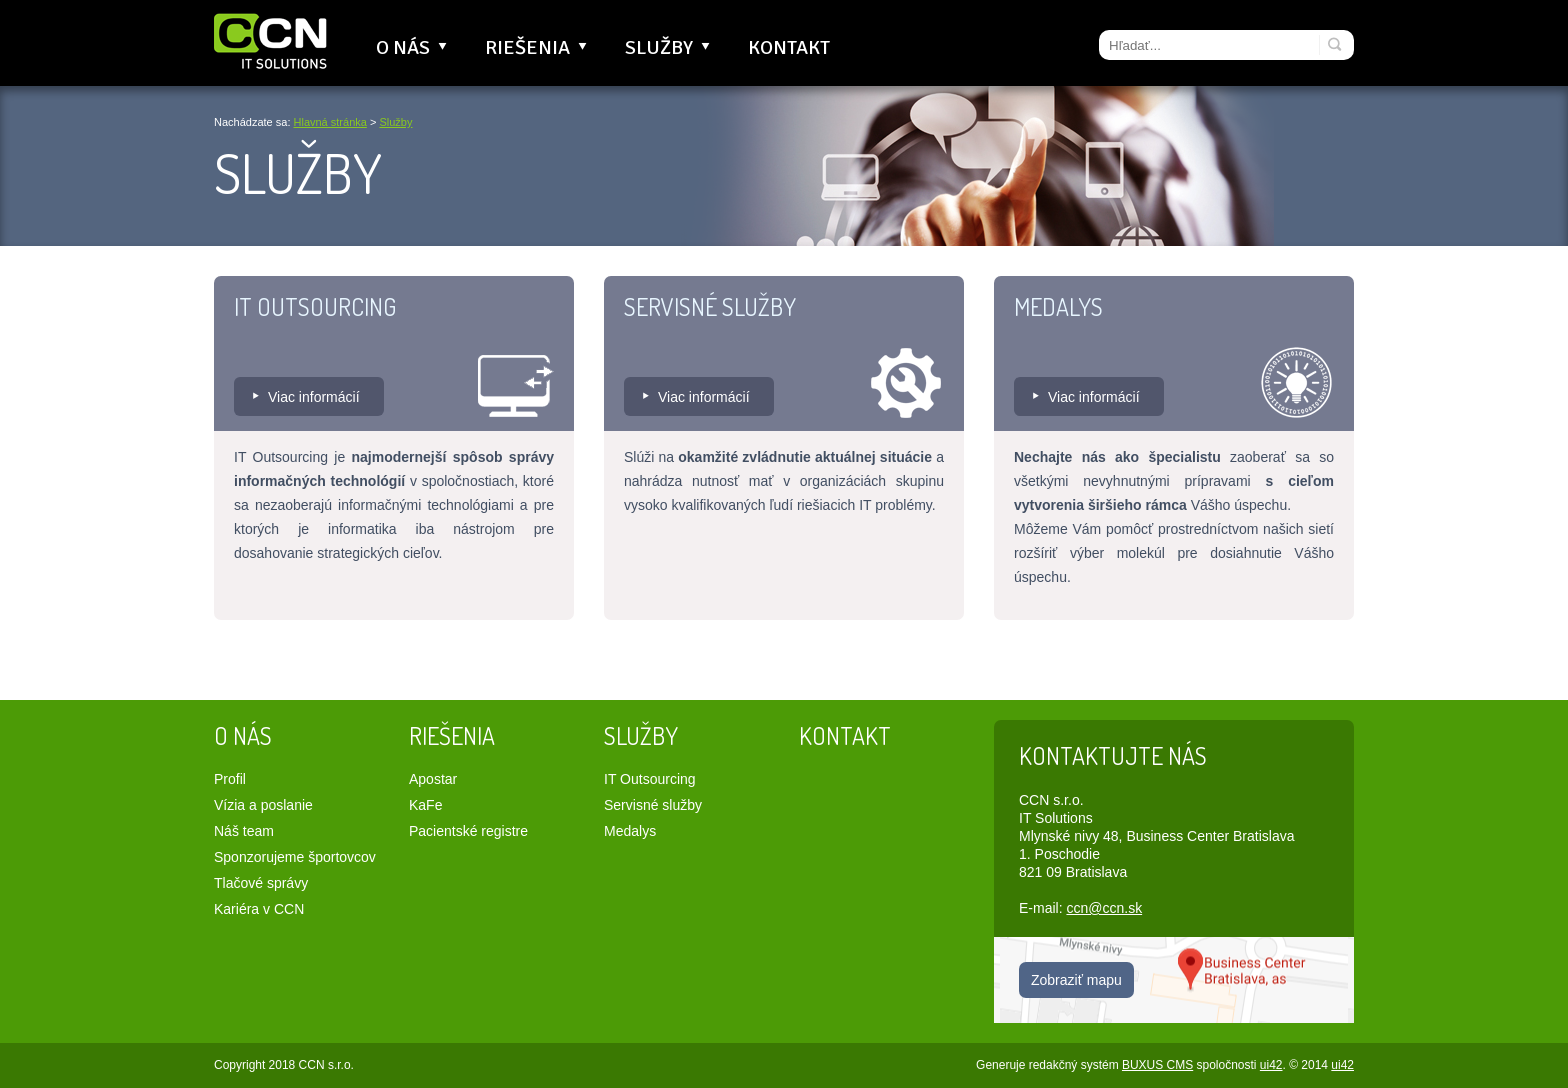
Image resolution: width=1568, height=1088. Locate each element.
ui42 (1271, 1065)
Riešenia (538, 47)
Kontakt (789, 47)
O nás (413, 47)
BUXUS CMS (1157, 1065)
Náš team (244, 831)
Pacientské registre (468, 831)
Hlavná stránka (330, 122)
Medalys (1058, 306)
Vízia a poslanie (263, 805)
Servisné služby (710, 306)
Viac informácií (314, 397)
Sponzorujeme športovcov (295, 857)
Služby (669, 47)
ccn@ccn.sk (1104, 908)
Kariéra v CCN (259, 909)
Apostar (433, 779)
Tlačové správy (261, 883)
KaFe (425, 805)
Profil (230, 779)
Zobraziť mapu (1076, 980)
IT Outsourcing (315, 306)
